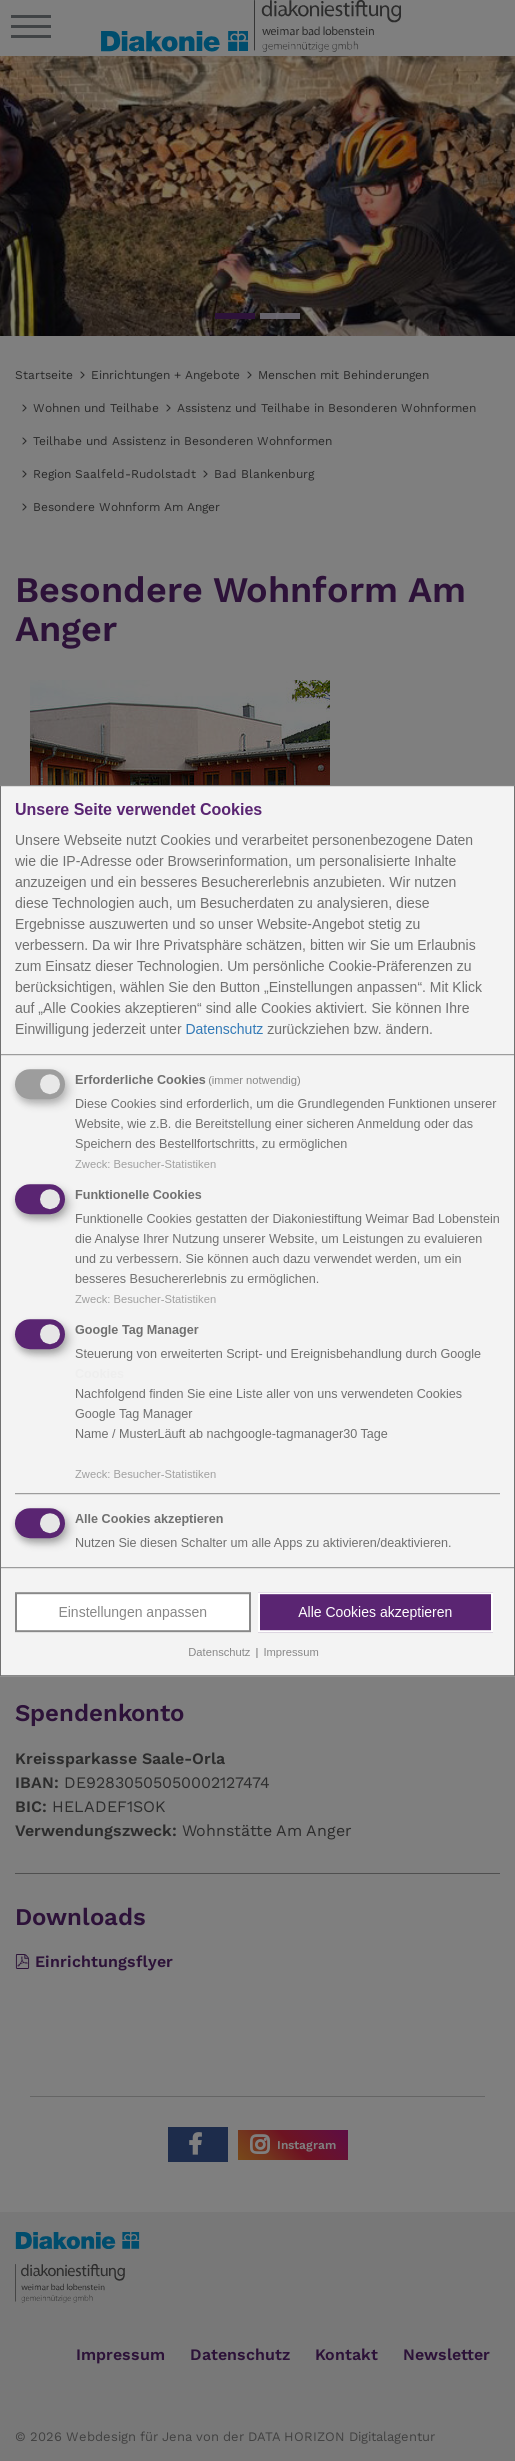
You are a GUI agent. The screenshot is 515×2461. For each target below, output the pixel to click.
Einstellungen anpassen (132, 1613)
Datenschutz (224, 1029)
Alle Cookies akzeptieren (375, 1613)
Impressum (290, 1653)
